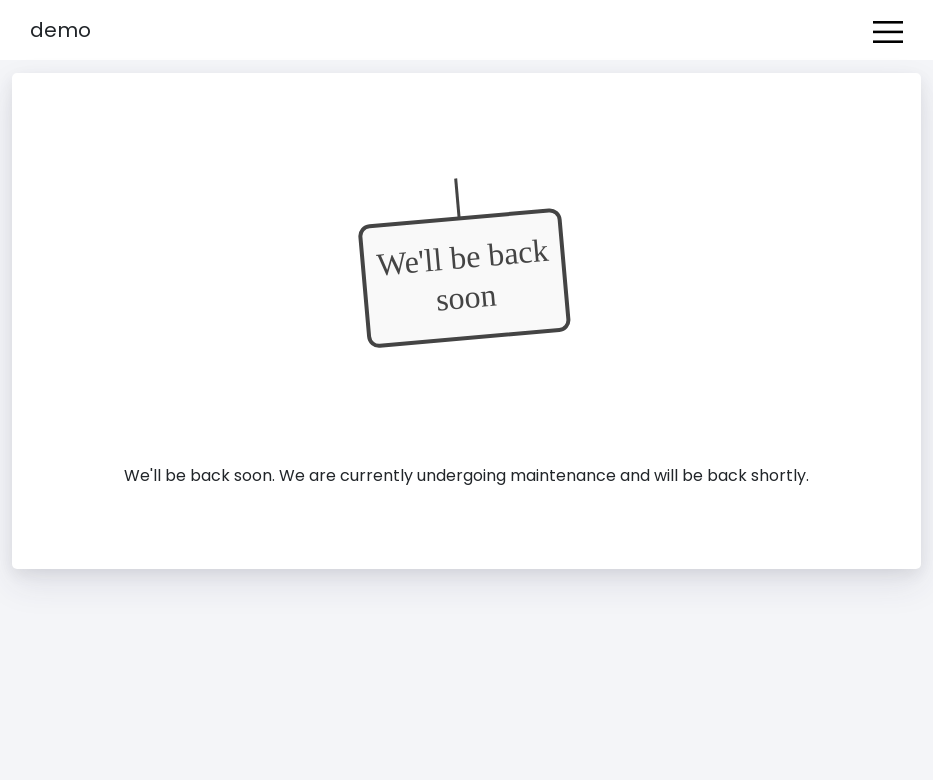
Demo (60, 30)
